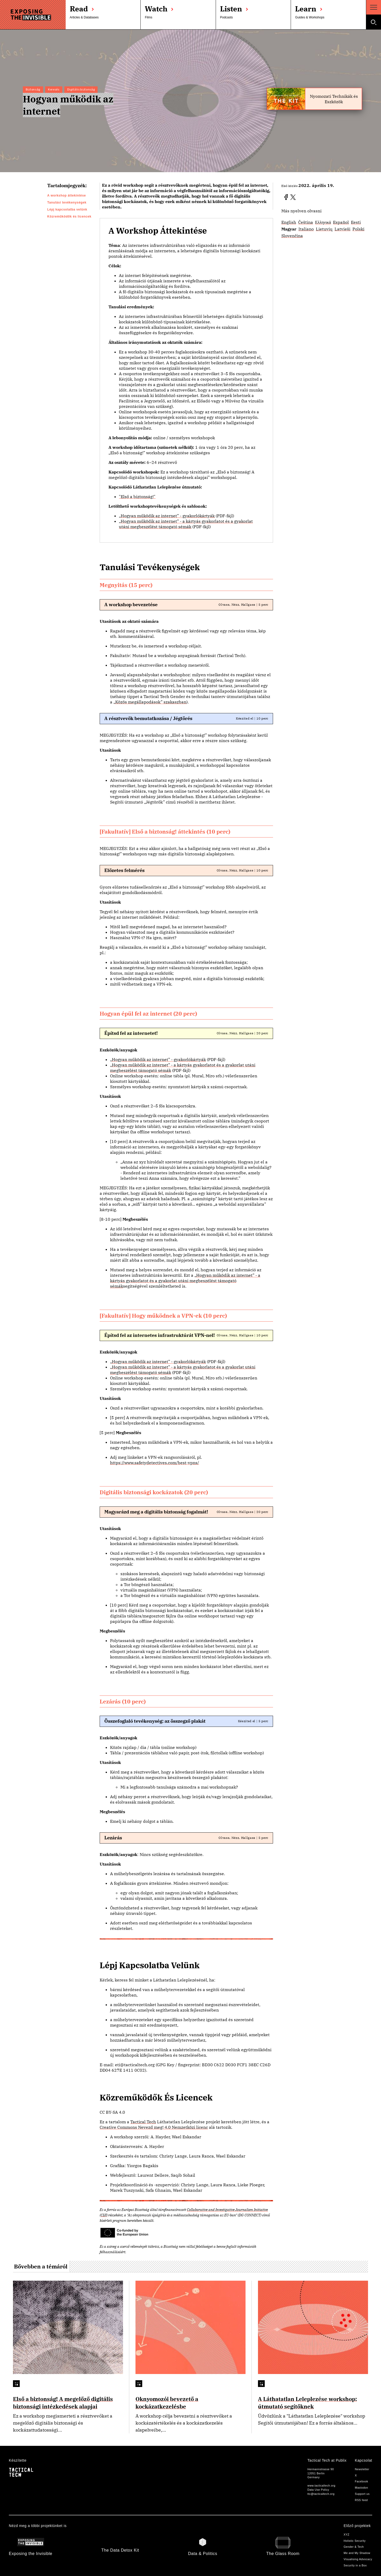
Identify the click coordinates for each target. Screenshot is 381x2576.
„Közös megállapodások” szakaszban (149, 701)
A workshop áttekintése (66, 195)
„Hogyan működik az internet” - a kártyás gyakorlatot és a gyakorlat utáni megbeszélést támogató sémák (186, 524)
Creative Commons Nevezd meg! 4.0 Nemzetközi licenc (154, 2127)
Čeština (305, 222)
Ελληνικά (323, 222)
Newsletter (362, 2469)
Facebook (361, 2481)
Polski (358, 229)
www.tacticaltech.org (321, 2485)
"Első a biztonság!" (137, 496)
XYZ (346, 2534)
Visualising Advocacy (358, 2559)
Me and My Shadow (357, 2552)
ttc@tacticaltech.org (320, 2493)
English (288, 222)
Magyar (288, 229)
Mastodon (361, 2487)
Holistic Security (355, 2540)
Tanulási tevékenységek (66, 202)
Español (341, 222)
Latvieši (342, 229)
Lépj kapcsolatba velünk (67, 209)
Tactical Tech (143, 2121)
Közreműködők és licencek (69, 216)
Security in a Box (355, 2565)
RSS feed (361, 2500)
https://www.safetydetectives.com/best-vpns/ (154, 1462)
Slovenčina (292, 235)
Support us (362, 2493)
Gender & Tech (354, 2546)
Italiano (306, 229)
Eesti (356, 222)
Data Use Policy (318, 2489)
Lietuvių (324, 229)
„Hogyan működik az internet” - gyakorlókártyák (167, 515)
